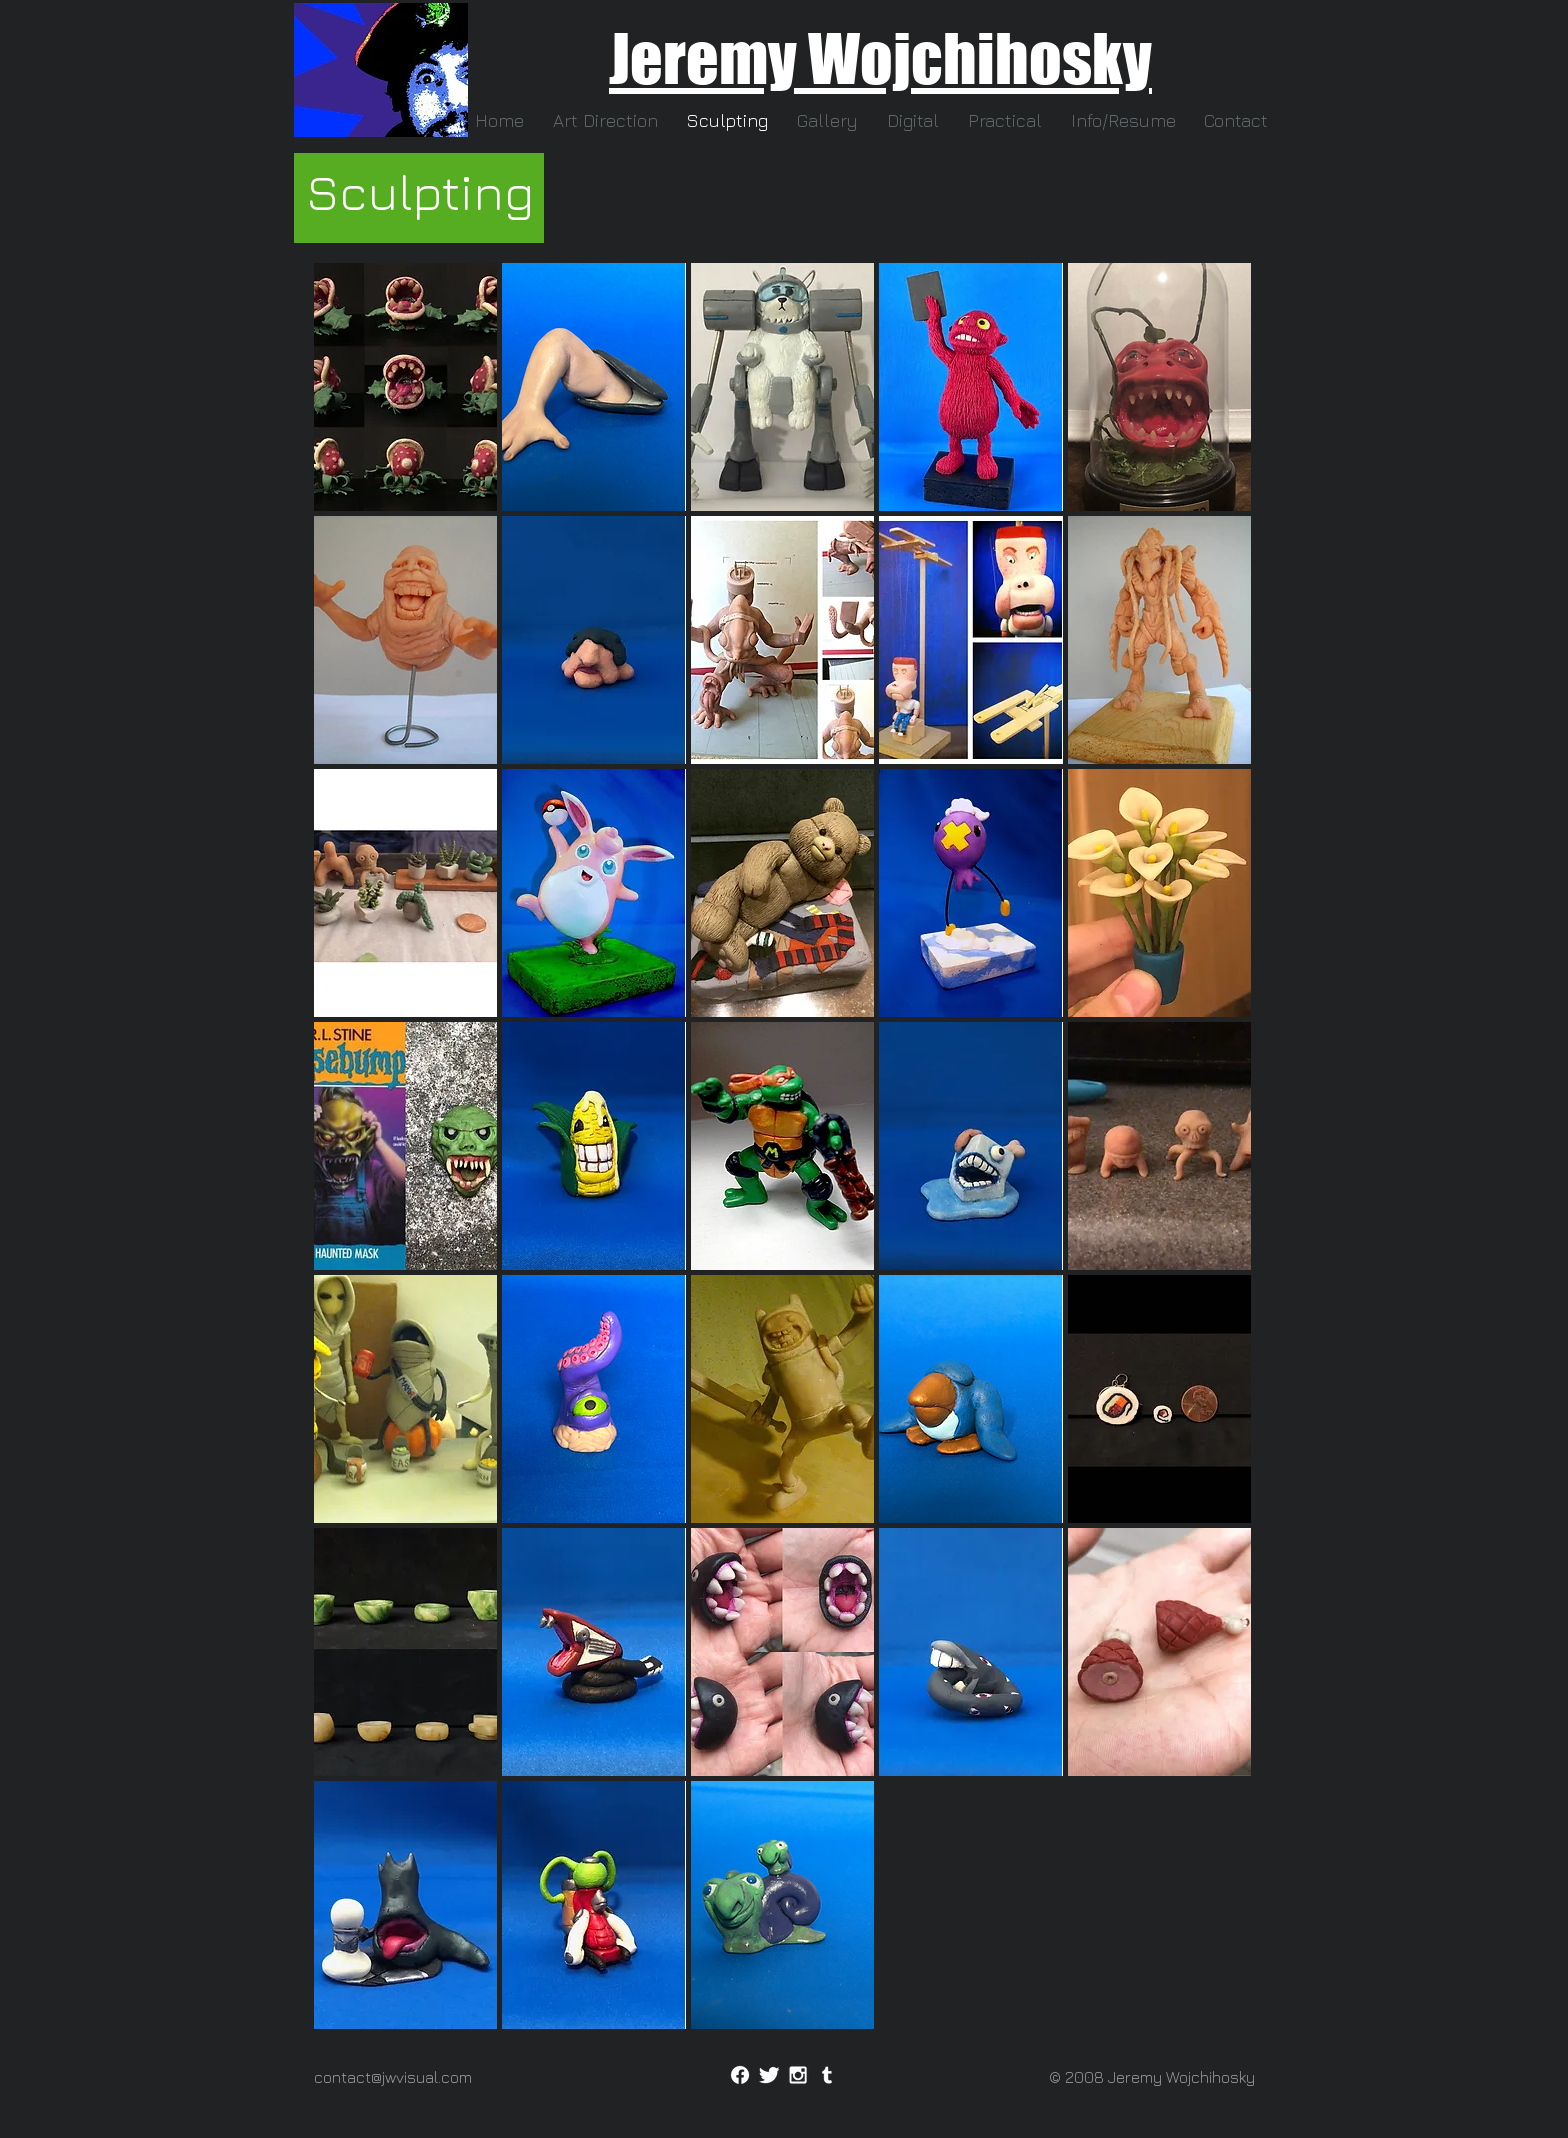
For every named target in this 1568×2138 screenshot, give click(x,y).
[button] (1123, 120)
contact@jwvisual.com (393, 2077)
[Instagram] (798, 2075)
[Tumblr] (827, 2075)
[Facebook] (740, 2075)
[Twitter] (769, 2075)
